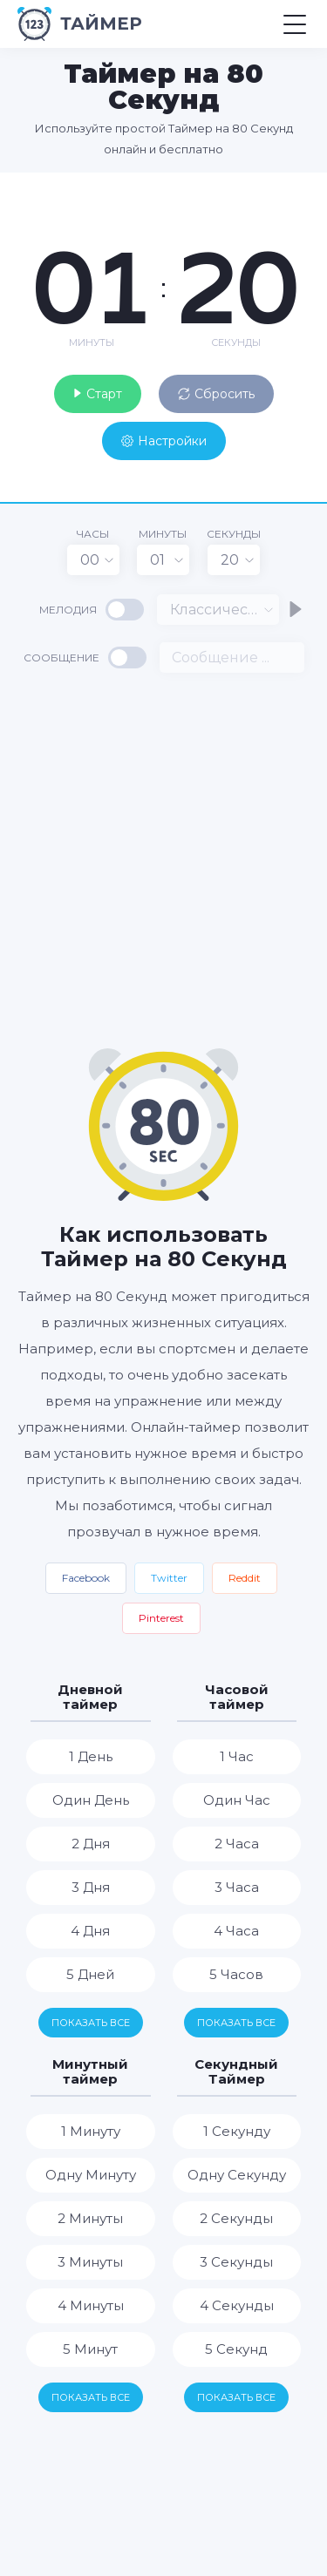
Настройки (164, 441)
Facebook (86, 1577)
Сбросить (216, 394)
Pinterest (161, 1617)
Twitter (169, 1577)
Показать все (90, 2023)
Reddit (244, 1577)
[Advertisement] (163, 858)
